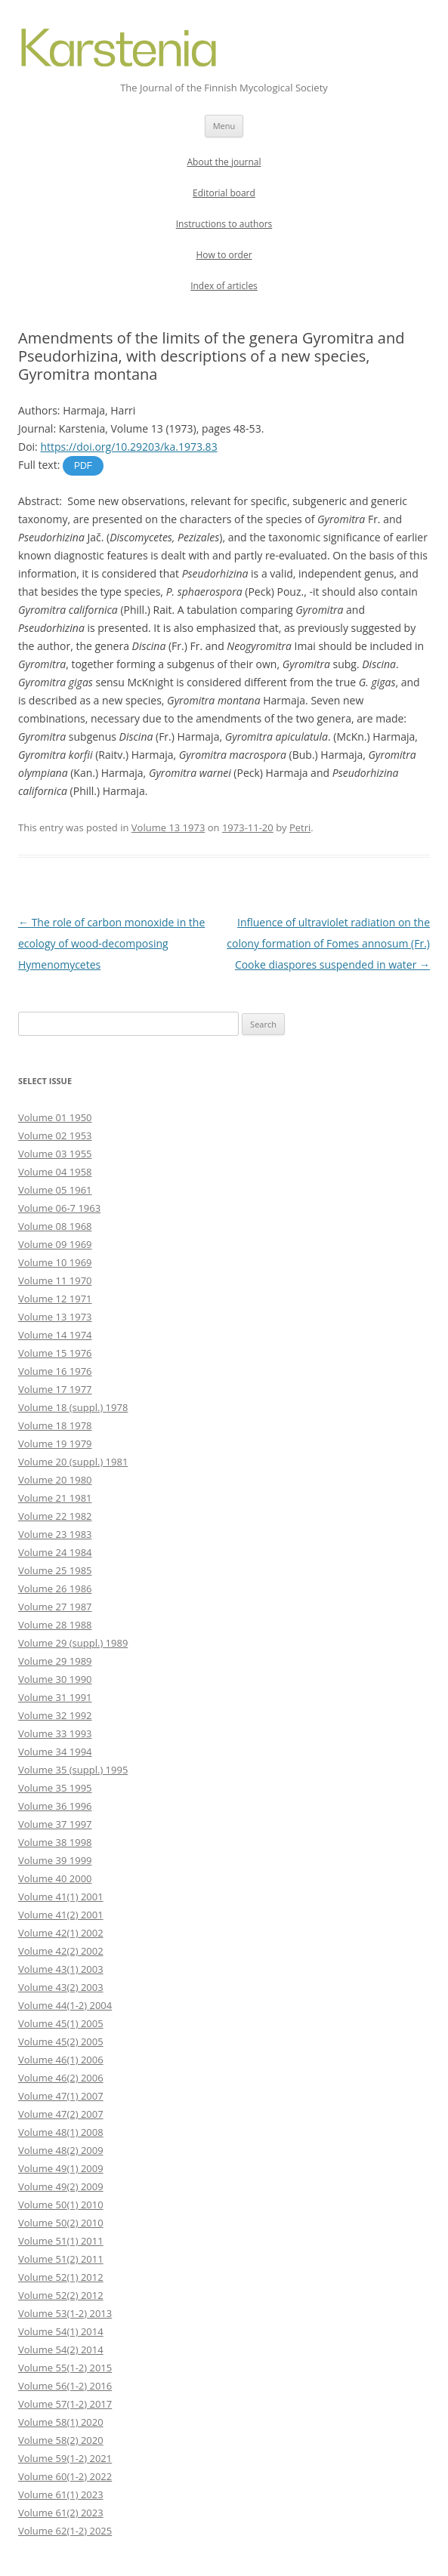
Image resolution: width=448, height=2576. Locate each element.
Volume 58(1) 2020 (61, 2422)
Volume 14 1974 (55, 1335)
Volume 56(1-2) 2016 (65, 2386)
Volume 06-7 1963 (59, 1208)
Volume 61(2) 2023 (61, 2512)
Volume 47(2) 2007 (61, 2114)
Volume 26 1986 (55, 1588)
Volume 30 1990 (55, 1679)
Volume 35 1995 (55, 1788)
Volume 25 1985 (55, 1570)
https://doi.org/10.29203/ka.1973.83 (128, 446)
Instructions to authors (224, 223)
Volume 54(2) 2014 (61, 2349)
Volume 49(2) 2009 (61, 2186)
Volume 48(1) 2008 (61, 2132)
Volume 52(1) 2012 (61, 2277)
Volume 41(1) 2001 (61, 1896)
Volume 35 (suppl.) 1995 (73, 1769)
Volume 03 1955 (55, 1153)
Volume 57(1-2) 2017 (65, 2404)
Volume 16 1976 (55, 1371)
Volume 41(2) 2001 (61, 1914)
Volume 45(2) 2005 (61, 2041)
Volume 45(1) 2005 (61, 2023)
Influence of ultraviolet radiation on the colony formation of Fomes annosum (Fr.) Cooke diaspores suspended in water (328, 943)
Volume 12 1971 (55, 1298)
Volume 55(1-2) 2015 (65, 2367)
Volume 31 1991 (55, 1697)
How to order (224, 254)
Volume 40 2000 (55, 1878)
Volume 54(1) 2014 (61, 2331)
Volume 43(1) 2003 (61, 1969)
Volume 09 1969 (55, 1244)
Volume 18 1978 (55, 1425)
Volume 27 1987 (55, 1606)
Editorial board (224, 192)
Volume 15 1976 (55, 1353)
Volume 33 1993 (55, 1733)
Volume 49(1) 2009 (61, 2168)
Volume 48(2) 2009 (61, 2150)
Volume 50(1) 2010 (61, 2204)
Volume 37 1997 (55, 1824)
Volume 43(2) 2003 (61, 1987)
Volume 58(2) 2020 (61, 2440)
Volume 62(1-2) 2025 (65, 2530)
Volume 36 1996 (55, 1806)
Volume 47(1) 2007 (61, 2096)
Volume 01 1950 (55, 1117)
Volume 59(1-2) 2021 (65, 2458)
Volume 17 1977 (55, 1389)
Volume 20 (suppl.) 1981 (73, 1461)
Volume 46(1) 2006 (61, 2059)
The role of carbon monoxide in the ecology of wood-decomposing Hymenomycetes (111, 943)
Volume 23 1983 (55, 1534)
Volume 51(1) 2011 (61, 2241)
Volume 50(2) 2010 (61, 2222)
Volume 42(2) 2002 (61, 1951)
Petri (300, 827)
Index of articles (224, 285)
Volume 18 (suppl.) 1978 (73, 1407)
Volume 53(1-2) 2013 (65, 2313)
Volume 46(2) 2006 (61, 2078)
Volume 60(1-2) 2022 (65, 2476)
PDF (83, 466)
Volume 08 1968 (55, 1226)
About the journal (224, 162)
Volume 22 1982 (55, 1516)
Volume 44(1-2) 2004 (65, 2005)
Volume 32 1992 (55, 1715)
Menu (224, 125)
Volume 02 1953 (55, 1135)
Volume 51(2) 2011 (61, 2259)
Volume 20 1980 (55, 1480)
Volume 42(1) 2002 (61, 1933)
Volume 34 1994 (55, 1751)
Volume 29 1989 (55, 1661)
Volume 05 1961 (55, 1190)
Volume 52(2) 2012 (61, 2295)
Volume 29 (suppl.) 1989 (73, 1643)
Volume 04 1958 (55, 1172)
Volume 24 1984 (55, 1552)
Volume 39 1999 (55, 1860)
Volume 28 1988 (55, 1625)
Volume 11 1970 (55, 1280)
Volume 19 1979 (55, 1443)
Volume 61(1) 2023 (61, 2494)
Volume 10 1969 (55, 1262)
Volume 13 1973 (168, 827)
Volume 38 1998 (55, 1842)
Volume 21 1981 (55, 1498)
